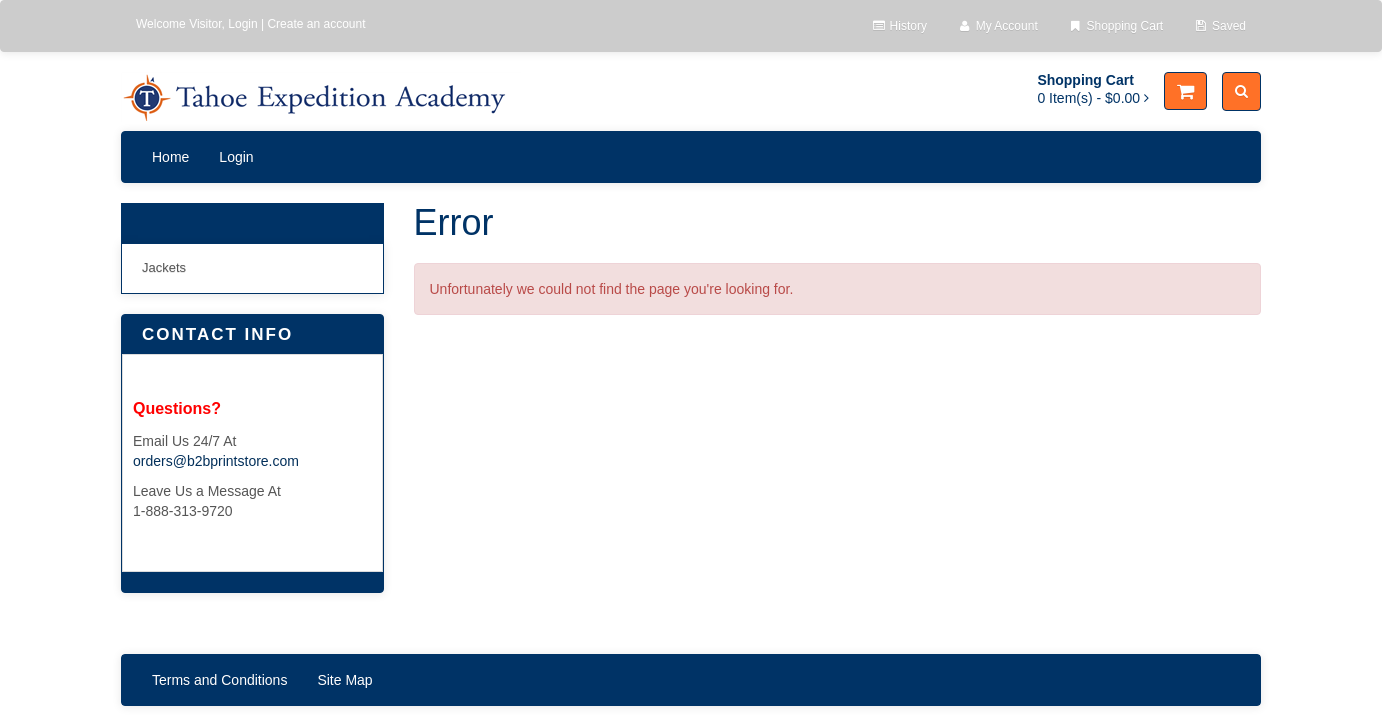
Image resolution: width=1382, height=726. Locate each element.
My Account (997, 26)
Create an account (316, 24)
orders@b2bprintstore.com (216, 461)
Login (242, 24)
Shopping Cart (1115, 26)
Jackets (164, 267)
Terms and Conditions (219, 680)
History (899, 26)
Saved (1219, 26)
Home (170, 157)
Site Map (344, 680)
